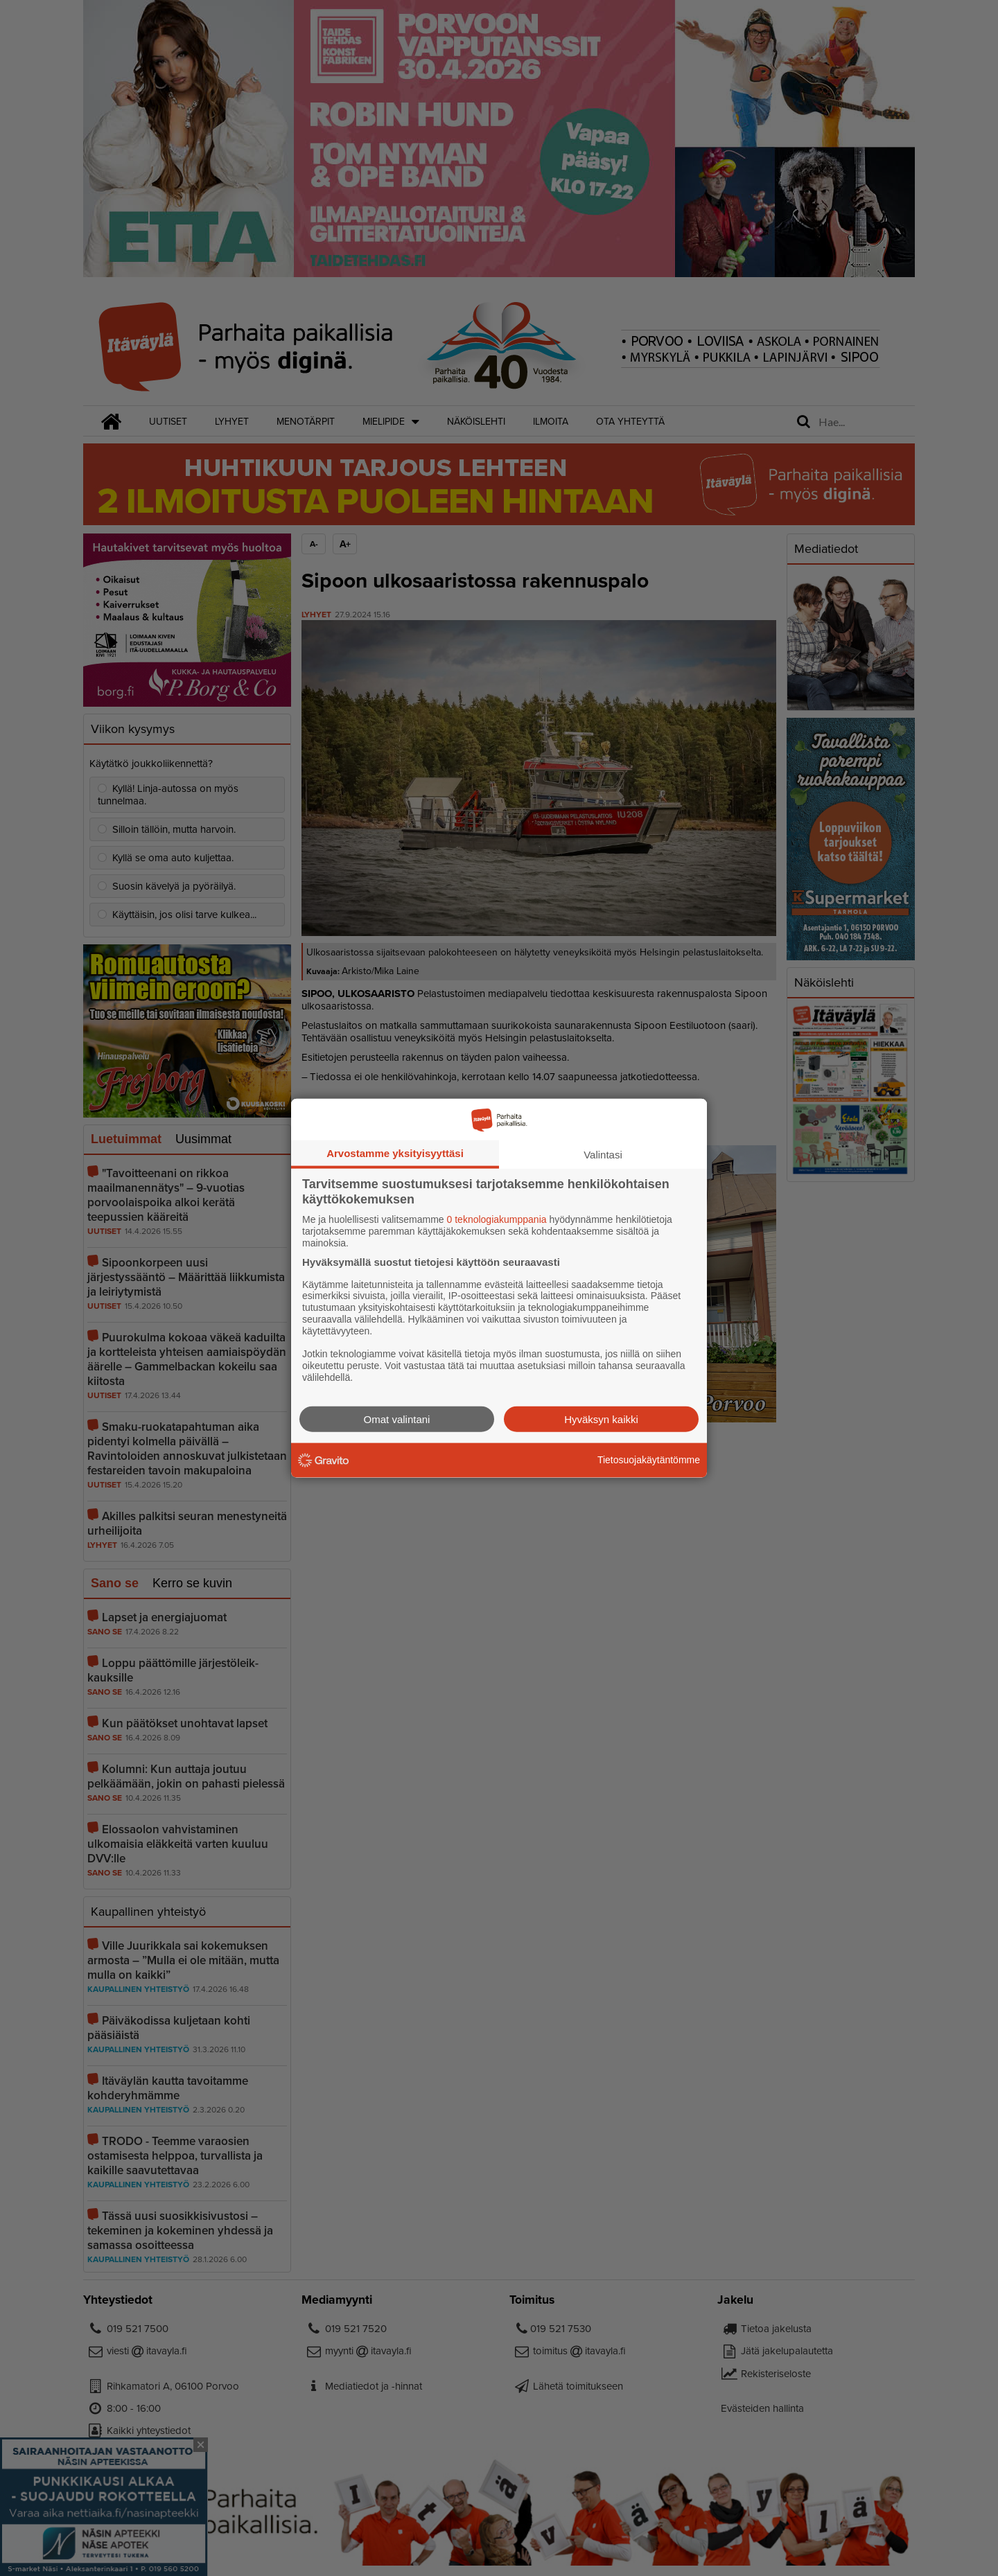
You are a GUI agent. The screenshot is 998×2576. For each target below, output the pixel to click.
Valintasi (603, 1155)
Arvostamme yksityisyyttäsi (395, 1153)
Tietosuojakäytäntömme (648, 1459)
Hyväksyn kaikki (601, 1418)
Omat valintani (397, 1418)
